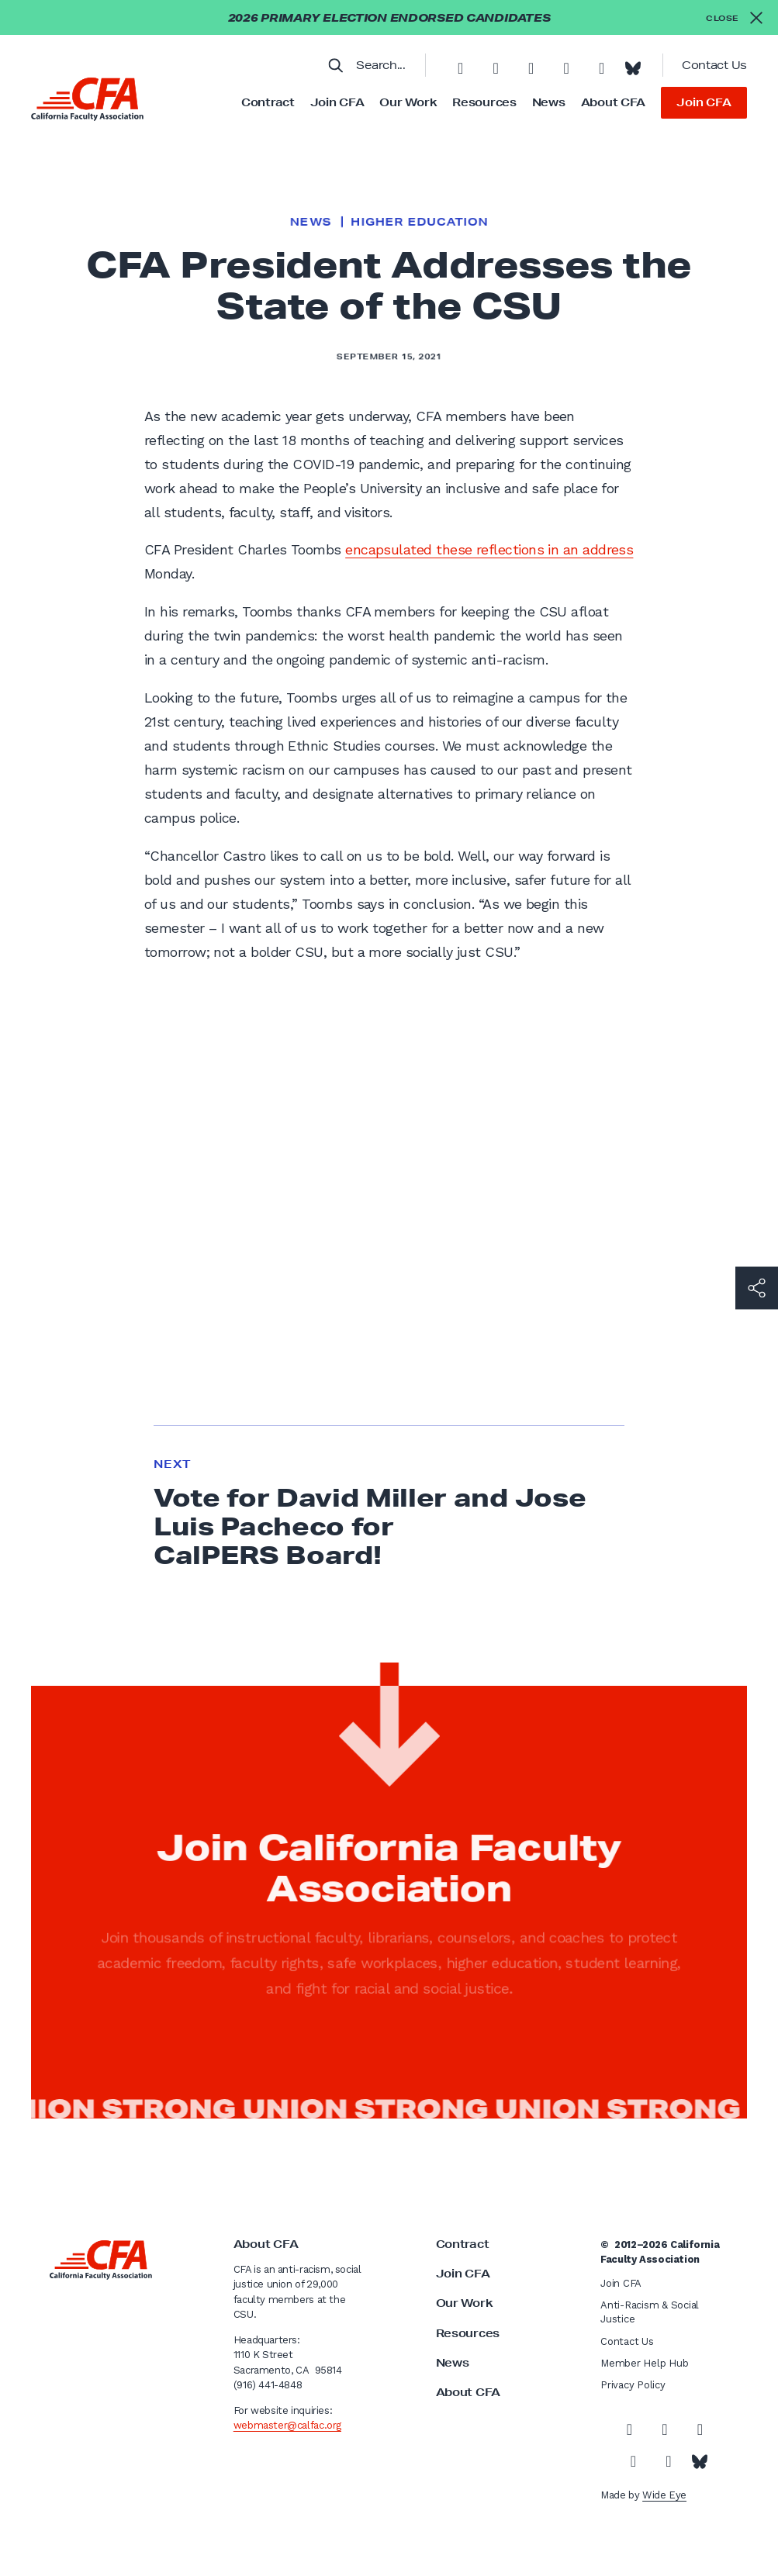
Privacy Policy (632, 2385)
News (548, 102)
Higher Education (419, 222)
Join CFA (337, 102)
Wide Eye (664, 2495)
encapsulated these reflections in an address (489, 549)
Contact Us (714, 65)
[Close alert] (734, 17)
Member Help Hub (644, 2363)
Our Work (408, 102)
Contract (268, 102)
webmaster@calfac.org (287, 2425)
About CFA (613, 102)
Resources (484, 102)
